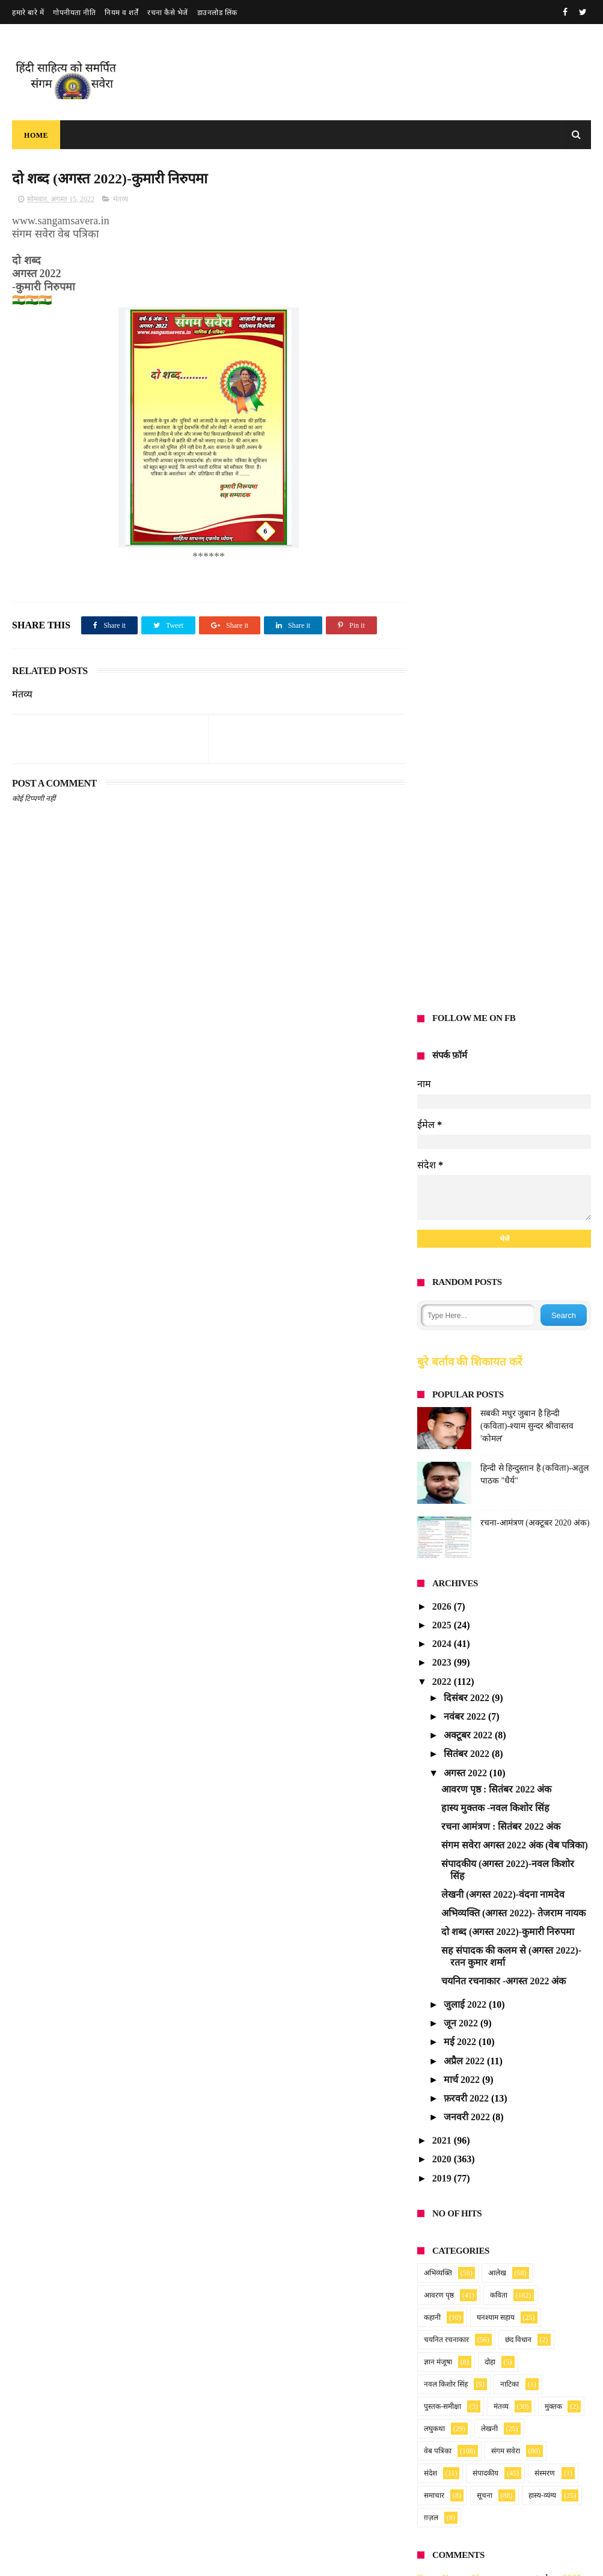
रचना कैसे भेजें (167, 12)
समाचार (434, 1651)
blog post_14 (552, 1895)
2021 (443, 1296)
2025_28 (543, 1832)
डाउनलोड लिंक (217, 12)
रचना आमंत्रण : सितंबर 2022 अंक (500, 982)
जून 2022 (462, 1179)
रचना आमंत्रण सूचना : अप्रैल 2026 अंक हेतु (286, 2288)
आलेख (497, 1428)
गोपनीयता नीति (74, 12)
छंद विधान (518, 1495)
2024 (443, 799)
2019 (443, 1333)
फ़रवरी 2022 (467, 1254)
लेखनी (489, 1584)
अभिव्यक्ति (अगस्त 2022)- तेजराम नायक (513, 1069)
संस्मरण (544, 1629)
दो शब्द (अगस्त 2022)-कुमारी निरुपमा (507, 1087)
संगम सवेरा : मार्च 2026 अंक (261, 2343)
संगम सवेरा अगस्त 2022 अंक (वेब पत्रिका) (514, 1001)
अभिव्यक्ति (438, 1428)
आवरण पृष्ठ (439, 1451)
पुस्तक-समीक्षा (442, 1562)
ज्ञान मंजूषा (438, 1517)
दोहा (490, 1517)
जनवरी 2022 (468, 1273)
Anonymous (440, 1796)
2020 (443, 1315)
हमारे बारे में (28, 12)
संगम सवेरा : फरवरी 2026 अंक (266, 2401)
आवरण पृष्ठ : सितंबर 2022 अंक (496, 944)
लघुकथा (434, 1584)
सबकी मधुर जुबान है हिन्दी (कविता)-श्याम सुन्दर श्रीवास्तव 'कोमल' (527, 582)
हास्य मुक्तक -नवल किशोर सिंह (495, 963)
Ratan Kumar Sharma (459, 1734)
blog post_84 (539, 2003)
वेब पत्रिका (437, 1606)
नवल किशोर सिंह (446, 1540)
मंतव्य (120, 199)
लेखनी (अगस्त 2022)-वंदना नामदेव (503, 1050)
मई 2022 (461, 1197)
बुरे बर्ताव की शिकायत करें (469, 517)
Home (36, 135)
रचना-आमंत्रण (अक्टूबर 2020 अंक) (535, 678)
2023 (443, 818)
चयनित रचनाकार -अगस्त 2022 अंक (503, 1136)
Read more (264, 2323)
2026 (443, 762)
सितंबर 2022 (468, 909)
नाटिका (509, 1540)
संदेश (430, 1629)
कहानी (432, 1473)
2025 (443, 781)
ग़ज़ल (431, 1673)
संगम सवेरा (505, 1606)
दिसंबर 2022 (468, 853)
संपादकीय (485, 1629)
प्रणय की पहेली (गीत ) (251, 2458)
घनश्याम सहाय (496, 1473)
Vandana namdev (451, 1967)
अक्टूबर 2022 (469, 891)
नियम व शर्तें (121, 12)
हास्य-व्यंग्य (542, 1651)
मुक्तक (553, 1562)
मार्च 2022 (463, 1235)
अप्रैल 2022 (465, 1216)
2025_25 (564, 1967)
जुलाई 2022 (466, 1160)
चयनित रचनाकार (446, 1495)
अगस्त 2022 (466, 928)
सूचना (484, 1651)
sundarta (434, 2003)
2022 (443, 837)
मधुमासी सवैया (240, 2516)
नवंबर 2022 (466, 872)
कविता (498, 1451)
